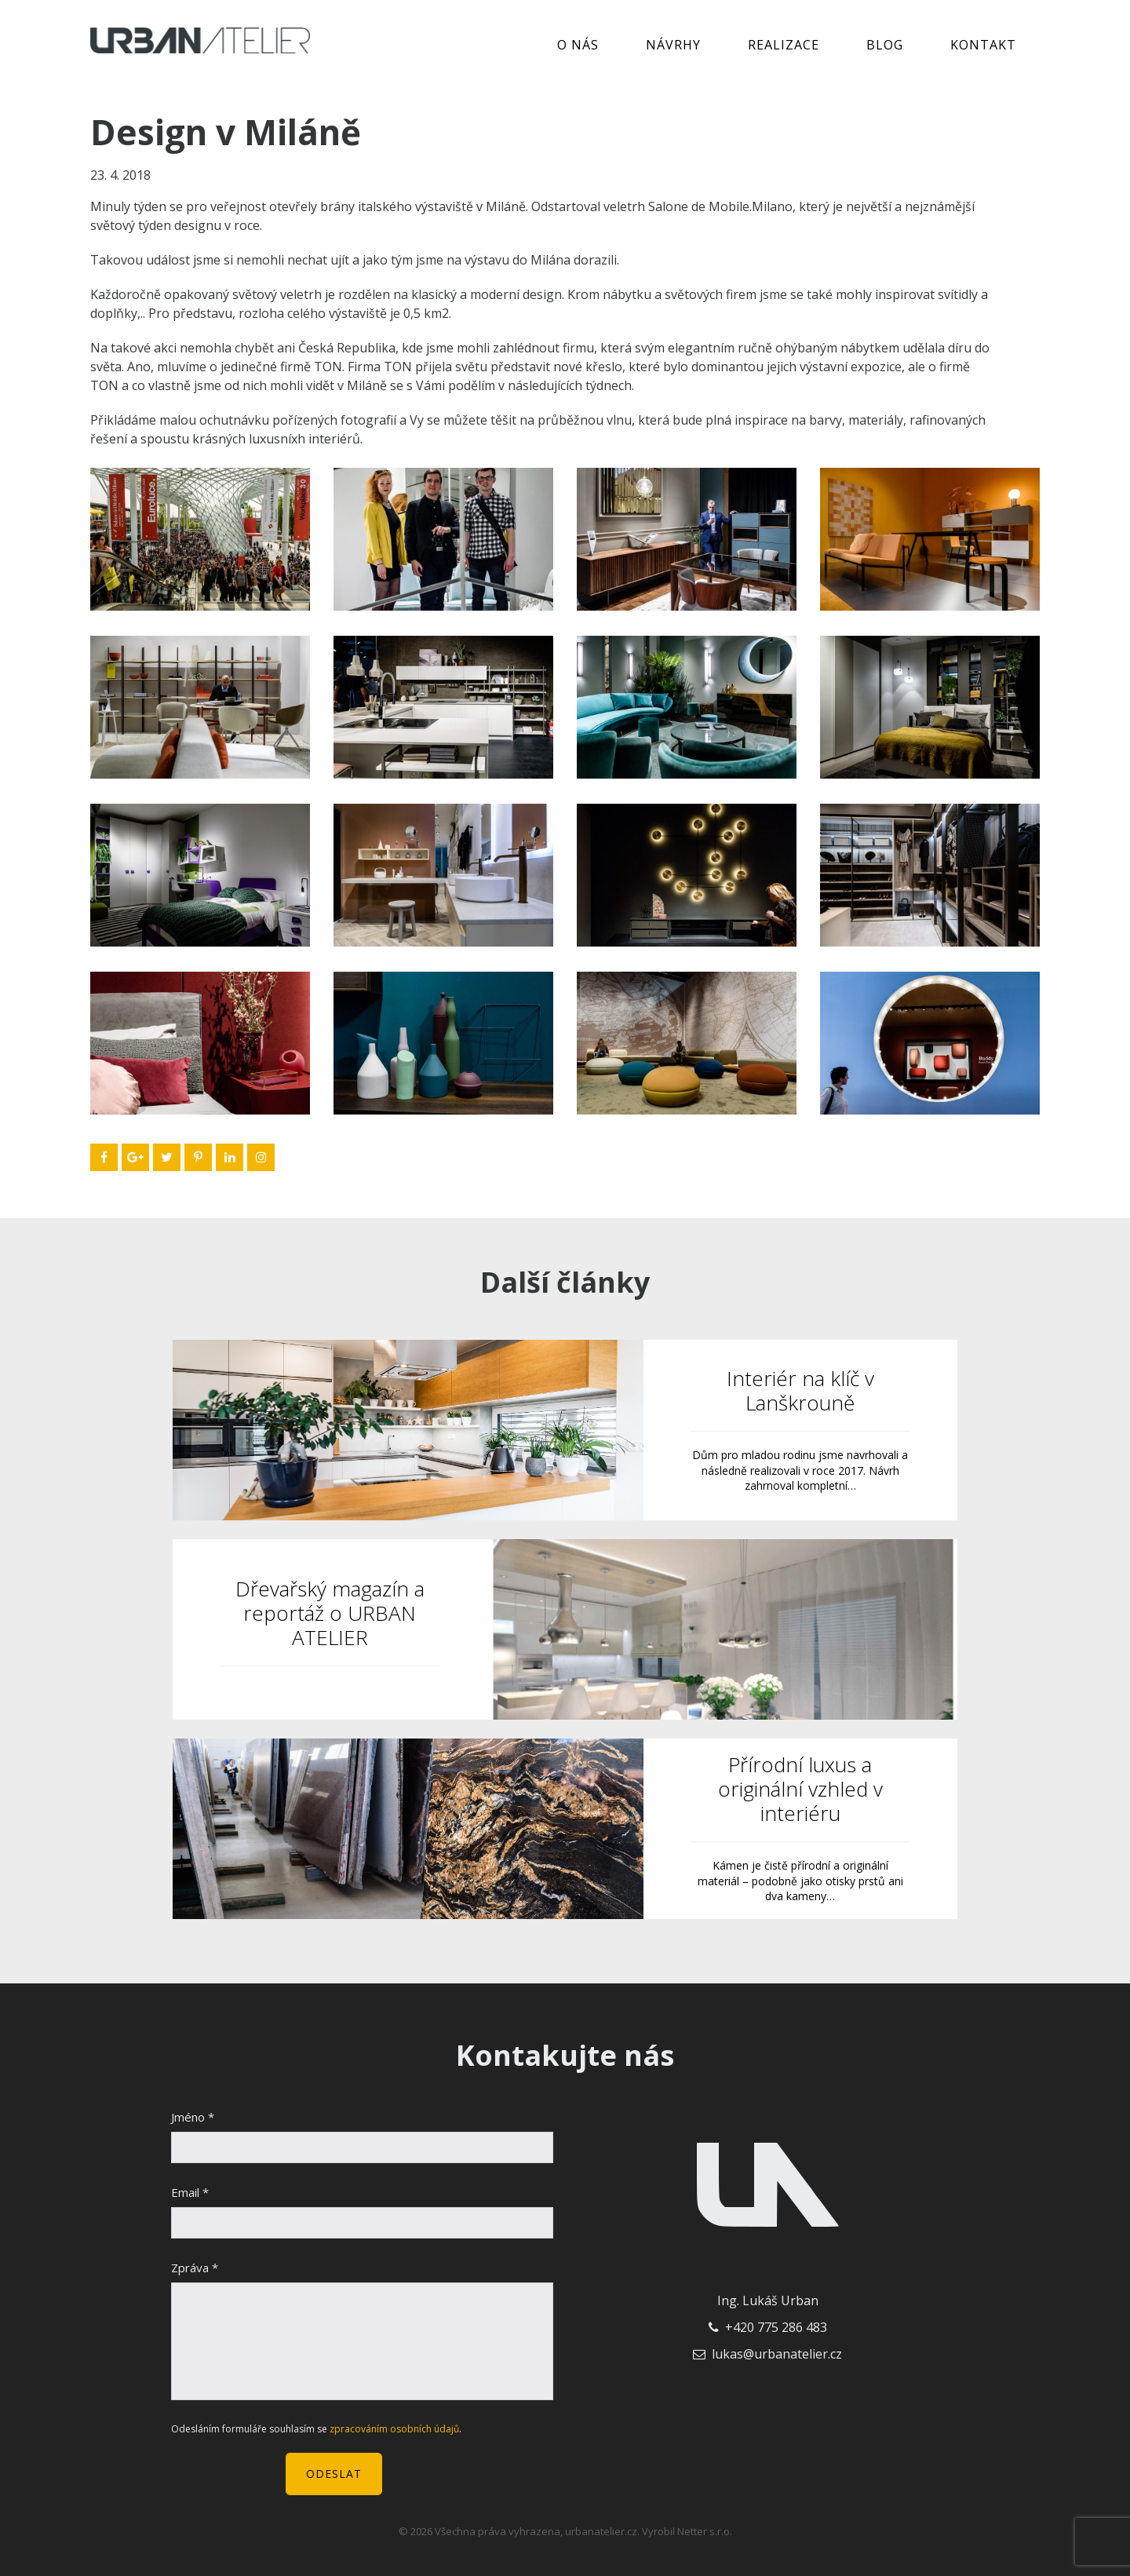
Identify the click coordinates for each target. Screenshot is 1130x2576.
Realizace (783, 44)
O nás (578, 44)
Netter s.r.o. (704, 2531)
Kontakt (983, 44)
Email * (190, 2192)
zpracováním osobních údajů (394, 2429)
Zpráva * (194, 2267)
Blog (884, 44)
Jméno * (192, 2117)
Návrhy (673, 44)
